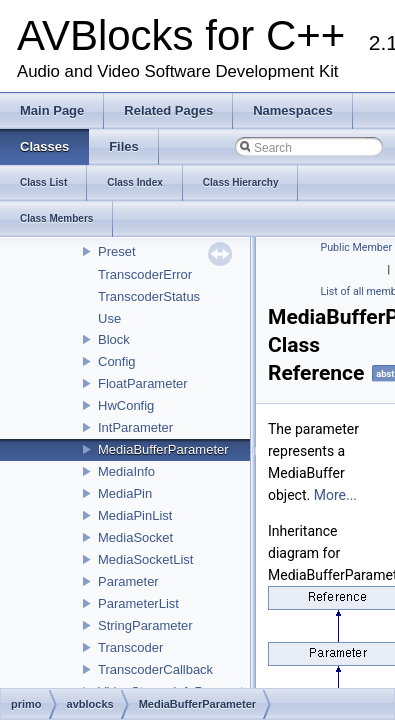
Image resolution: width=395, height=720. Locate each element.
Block (114, 339)
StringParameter (145, 625)
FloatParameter (143, 383)
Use (109, 318)
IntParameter (135, 427)
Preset (117, 251)
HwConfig (126, 405)
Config (117, 361)
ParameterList (138, 603)
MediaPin (125, 493)
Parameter (128, 581)
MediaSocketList (145, 559)
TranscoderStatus (149, 296)
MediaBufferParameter (163, 449)
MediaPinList (135, 515)
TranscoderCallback (155, 669)
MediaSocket (135, 537)
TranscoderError (145, 274)
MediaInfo (126, 471)
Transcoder (130, 647)
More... (335, 495)
